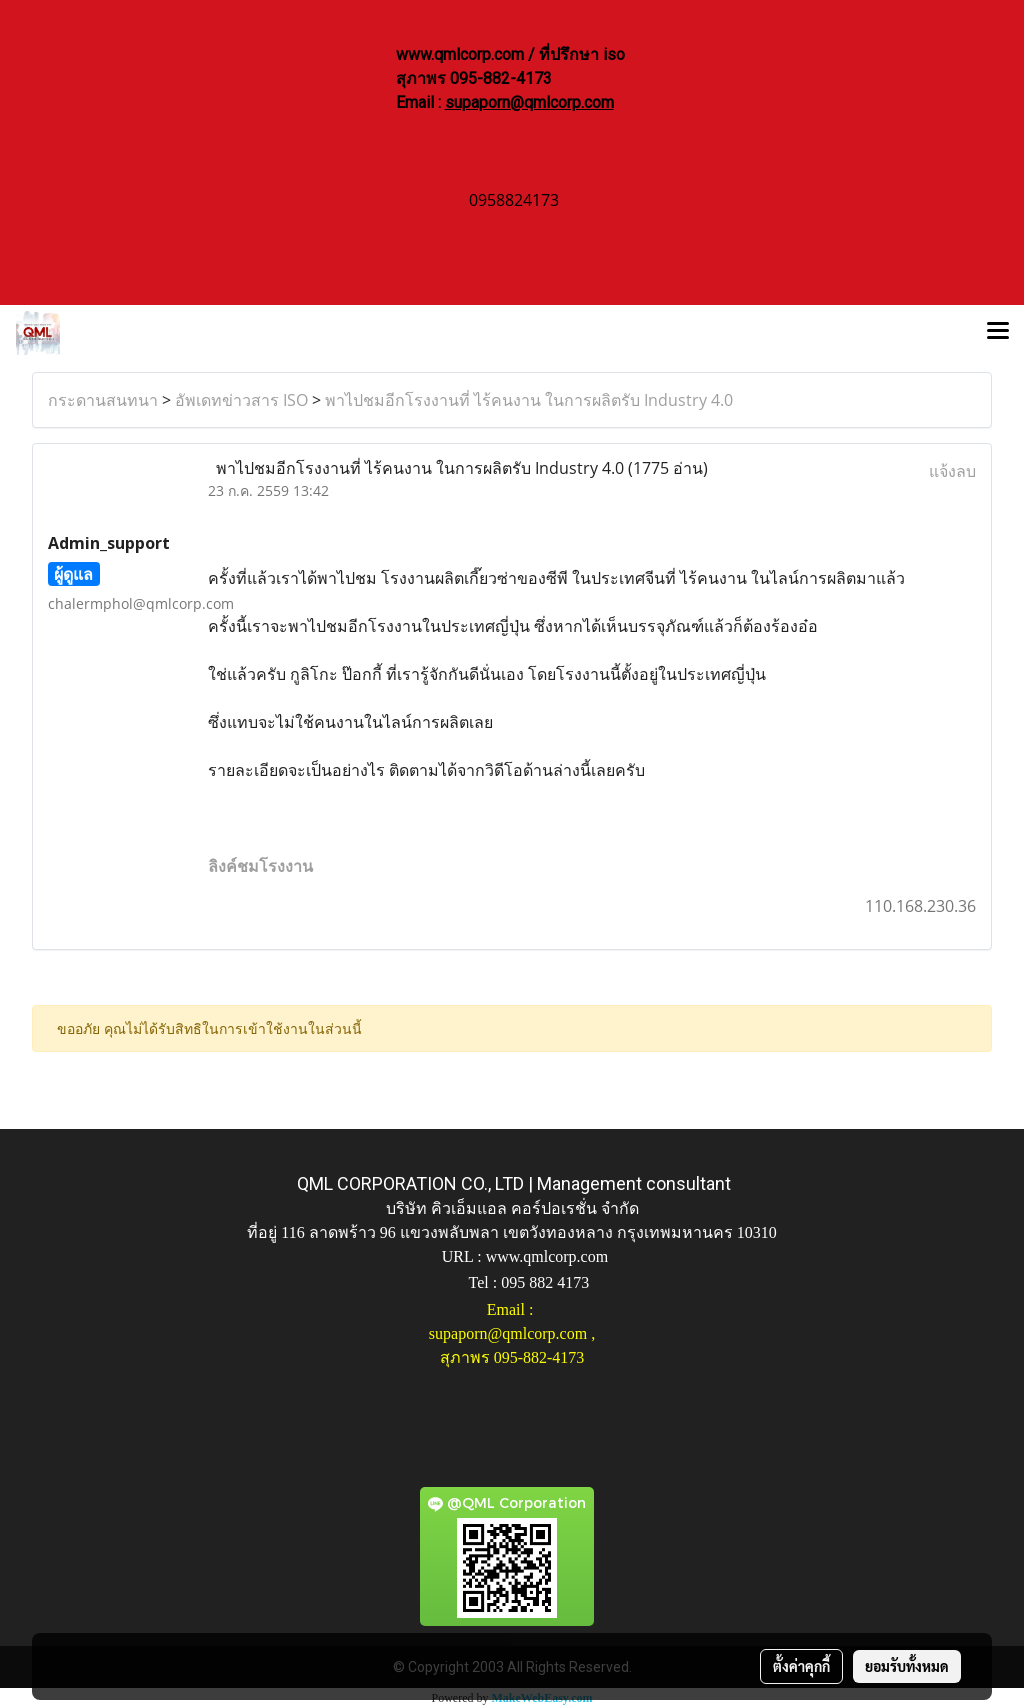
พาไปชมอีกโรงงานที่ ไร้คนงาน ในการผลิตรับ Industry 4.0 (529, 400)
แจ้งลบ (952, 471)
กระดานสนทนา (103, 400)
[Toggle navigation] (998, 333)
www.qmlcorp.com (547, 1256)
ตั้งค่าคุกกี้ (801, 1666)
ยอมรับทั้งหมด (907, 1666)
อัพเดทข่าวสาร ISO (241, 400)
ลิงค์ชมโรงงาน (260, 866)
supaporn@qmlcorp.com (529, 102)
